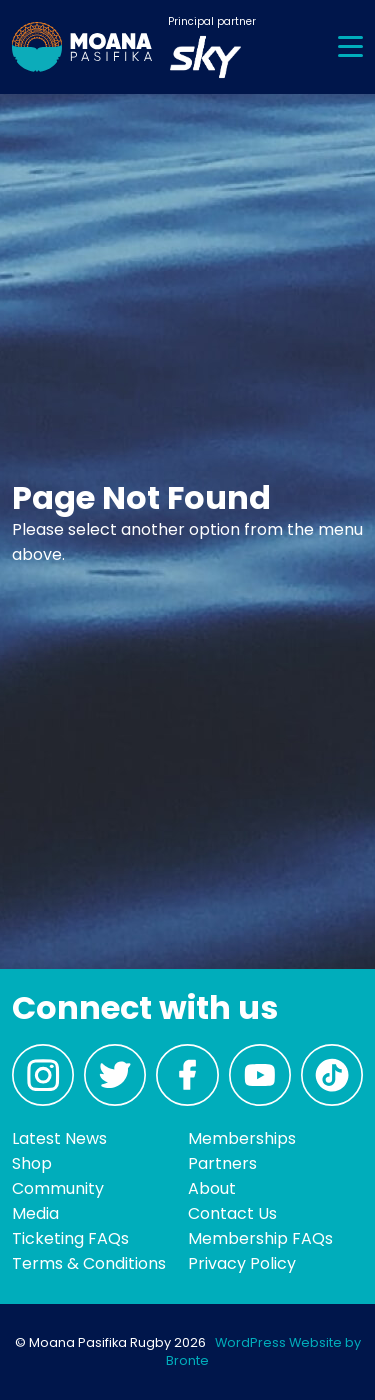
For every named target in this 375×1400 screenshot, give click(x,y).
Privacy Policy (242, 1263)
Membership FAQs (260, 1238)
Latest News (59, 1138)
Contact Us (232, 1213)
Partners (222, 1163)
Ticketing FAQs (70, 1238)
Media (35, 1213)
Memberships (242, 1138)
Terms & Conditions (89, 1263)
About (212, 1188)
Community (58, 1188)
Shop (32, 1163)
